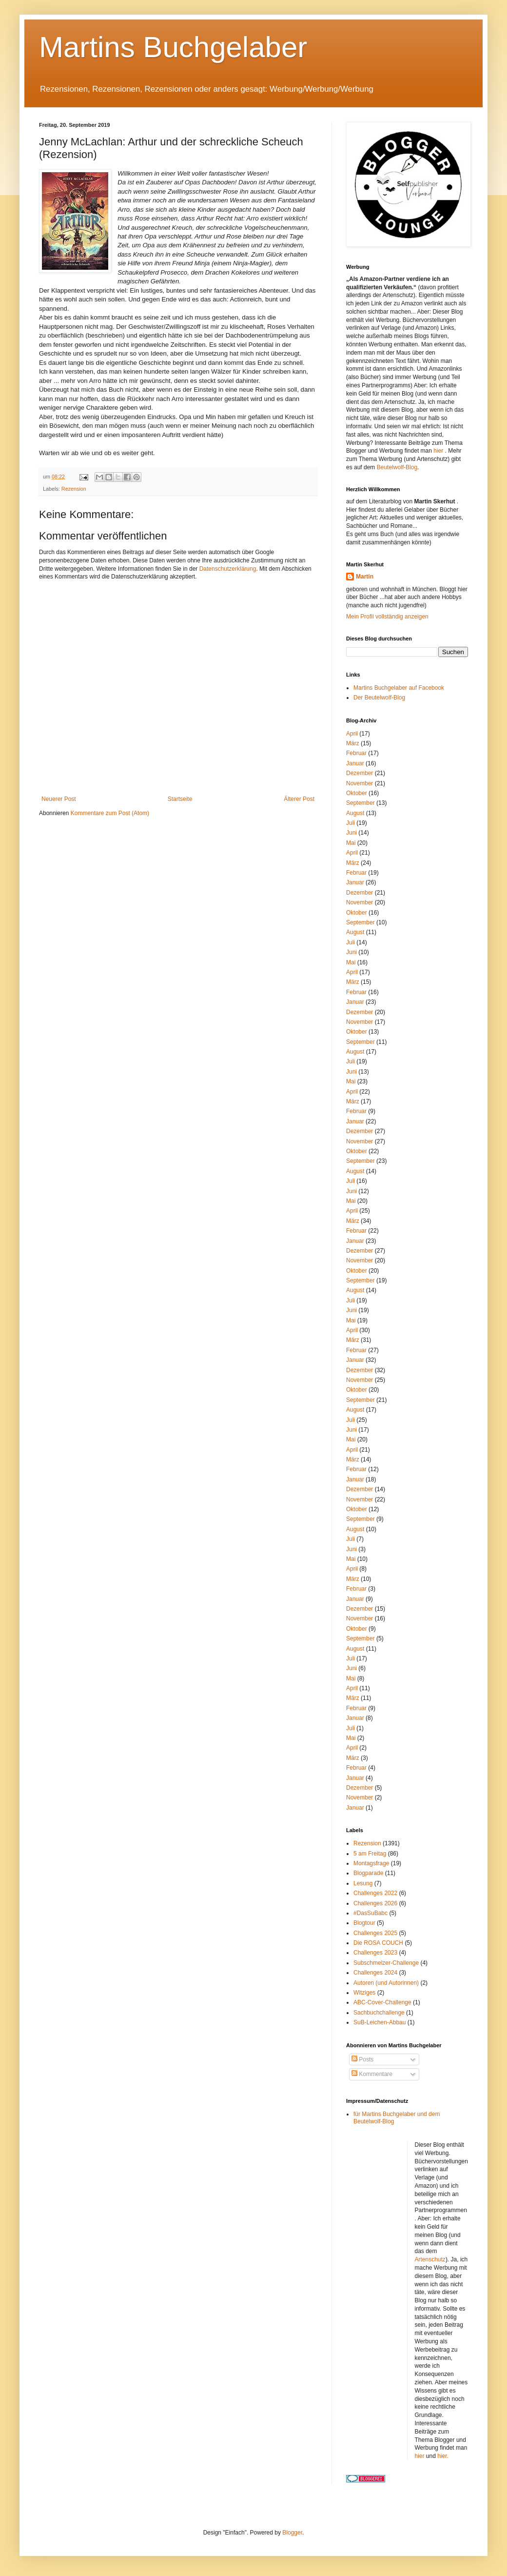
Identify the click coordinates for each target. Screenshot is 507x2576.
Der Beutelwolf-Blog (379, 697)
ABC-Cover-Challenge (382, 2002)
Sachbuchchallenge (379, 2012)
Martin (364, 576)
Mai (350, 842)
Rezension (73, 489)
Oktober (356, 793)
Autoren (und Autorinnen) (386, 1982)
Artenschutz (430, 2259)
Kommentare (371, 2074)
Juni (351, 832)
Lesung (362, 1883)
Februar (356, 753)
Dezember (359, 773)
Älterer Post (299, 799)
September (360, 802)
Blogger (292, 2532)
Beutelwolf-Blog (397, 467)
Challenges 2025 (375, 1933)
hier (439, 450)
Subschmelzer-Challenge (386, 1962)
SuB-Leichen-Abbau (379, 2022)
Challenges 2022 (375, 1893)
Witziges (364, 1992)
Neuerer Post (58, 799)
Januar (355, 763)
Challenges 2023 (375, 1952)
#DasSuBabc (370, 1913)
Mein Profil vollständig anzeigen (387, 616)
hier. (442, 2456)
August (355, 813)
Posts (362, 2059)
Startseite (180, 799)
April (352, 733)
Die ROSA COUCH (378, 1942)
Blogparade (368, 1873)
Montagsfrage (371, 1863)
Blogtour (364, 1922)
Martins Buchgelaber (173, 47)
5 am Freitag (369, 1853)
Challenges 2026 (375, 1903)
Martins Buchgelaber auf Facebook (398, 687)
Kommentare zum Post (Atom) (110, 813)
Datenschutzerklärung (227, 568)
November (359, 783)
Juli (350, 822)
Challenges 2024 (375, 1972)
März (352, 743)
